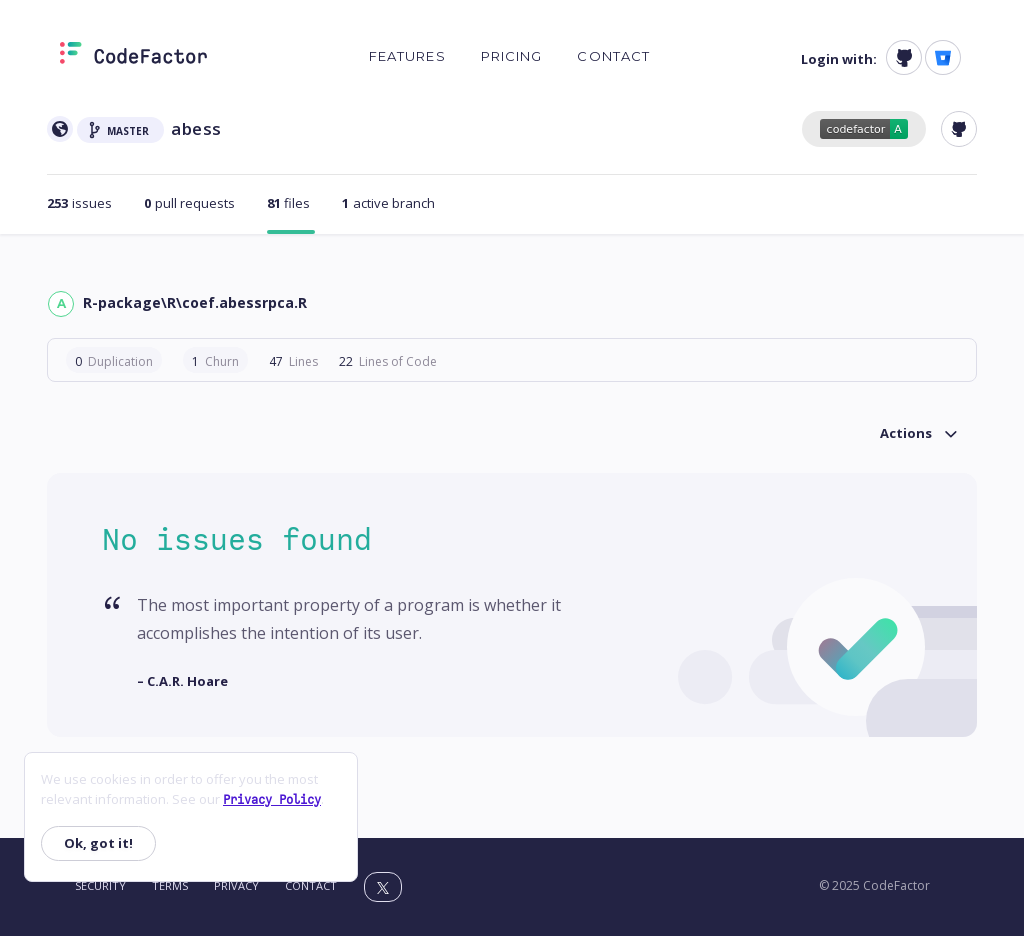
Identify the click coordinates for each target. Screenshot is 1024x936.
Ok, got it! (98, 843)
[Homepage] (133, 57)
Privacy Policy (272, 800)
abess (196, 128)
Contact (613, 56)
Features (407, 56)
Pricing (512, 56)
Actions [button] (906, 434)
